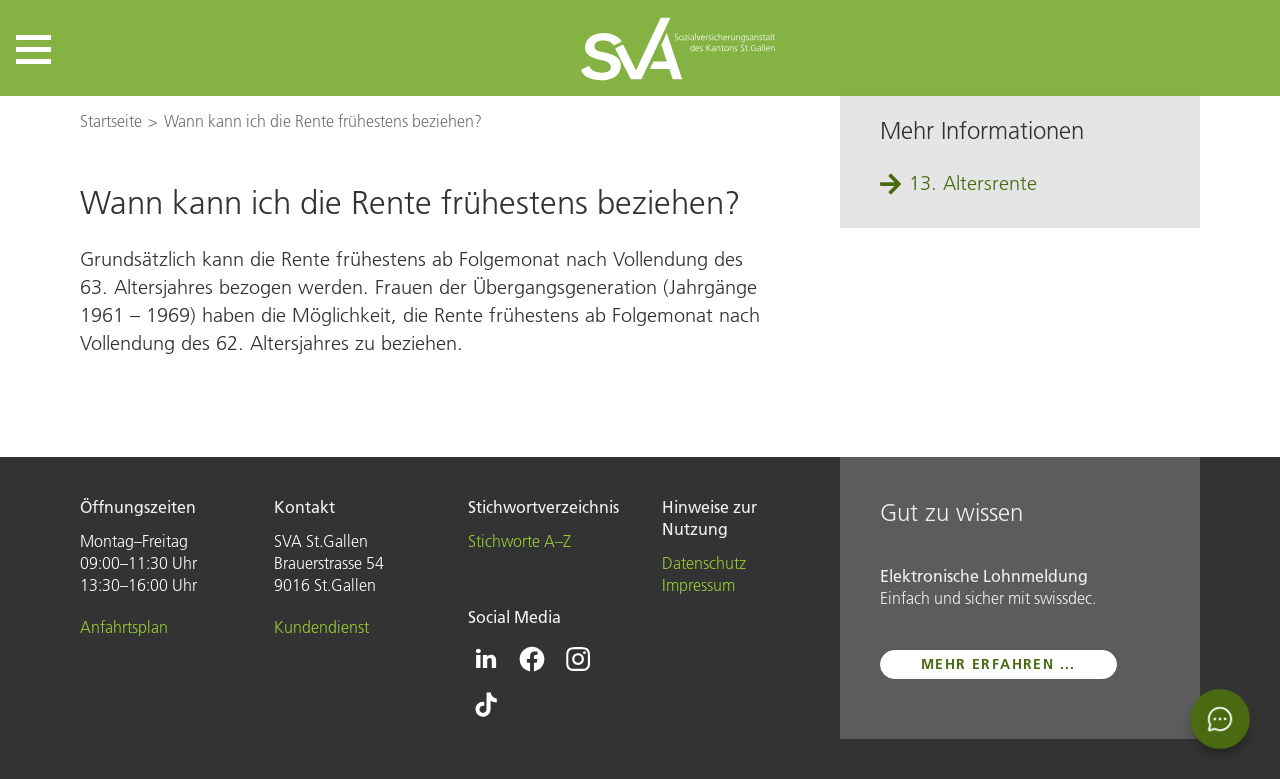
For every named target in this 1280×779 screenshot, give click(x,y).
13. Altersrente (973, 183)
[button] (33, 49)
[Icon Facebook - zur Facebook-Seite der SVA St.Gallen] (532, 659)
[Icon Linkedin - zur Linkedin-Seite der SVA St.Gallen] (486, 659)
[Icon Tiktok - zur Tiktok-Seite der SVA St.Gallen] (486, 705)
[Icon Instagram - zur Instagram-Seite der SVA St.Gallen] (578, 659)
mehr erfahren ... (998, 664)
